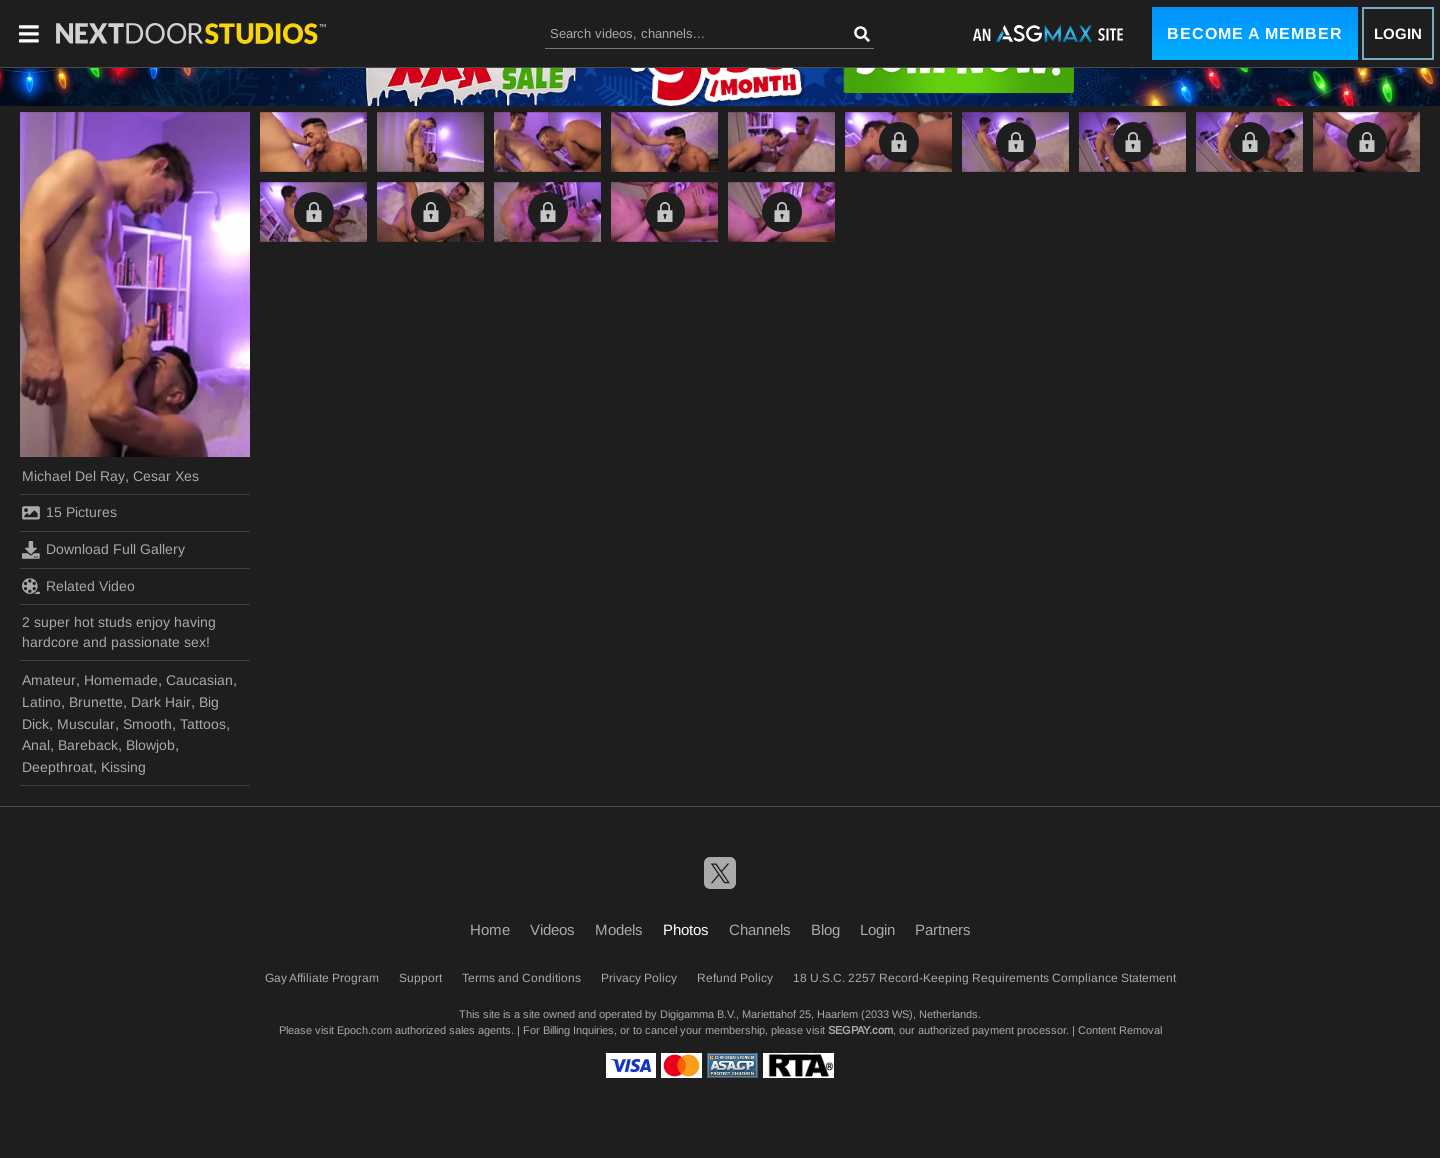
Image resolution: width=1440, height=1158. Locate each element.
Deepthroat (57, 767)
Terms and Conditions (521, 978)
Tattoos (203, 724)
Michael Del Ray (73, 476)
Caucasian (199, 680)
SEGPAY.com (860, 1030)
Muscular (86, 724)
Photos (686, 929)
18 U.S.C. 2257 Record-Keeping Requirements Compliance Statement (984, 978)
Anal (36, 745)
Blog (825, 929)
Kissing (123, 767)
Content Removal (1120, 1030)
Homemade (121, 680)
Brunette (96, 702)
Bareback (88, 745)
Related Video (78, 586)
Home (490, 929)
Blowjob (150, 745)
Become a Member (1255, 33)
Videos (552, 929)
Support (420, 978)
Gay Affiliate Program (322, 978)
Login (1398, 33)
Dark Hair (161, 702)
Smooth (147, 724)
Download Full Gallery (103, 550)
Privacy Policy (639, 978)
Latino (41, 702)
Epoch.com (364, 1030)
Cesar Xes (166, 476)
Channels (760, 929)
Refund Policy (735, 978)
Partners (943, 929)
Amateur (49, 680)
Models (619, 929)
